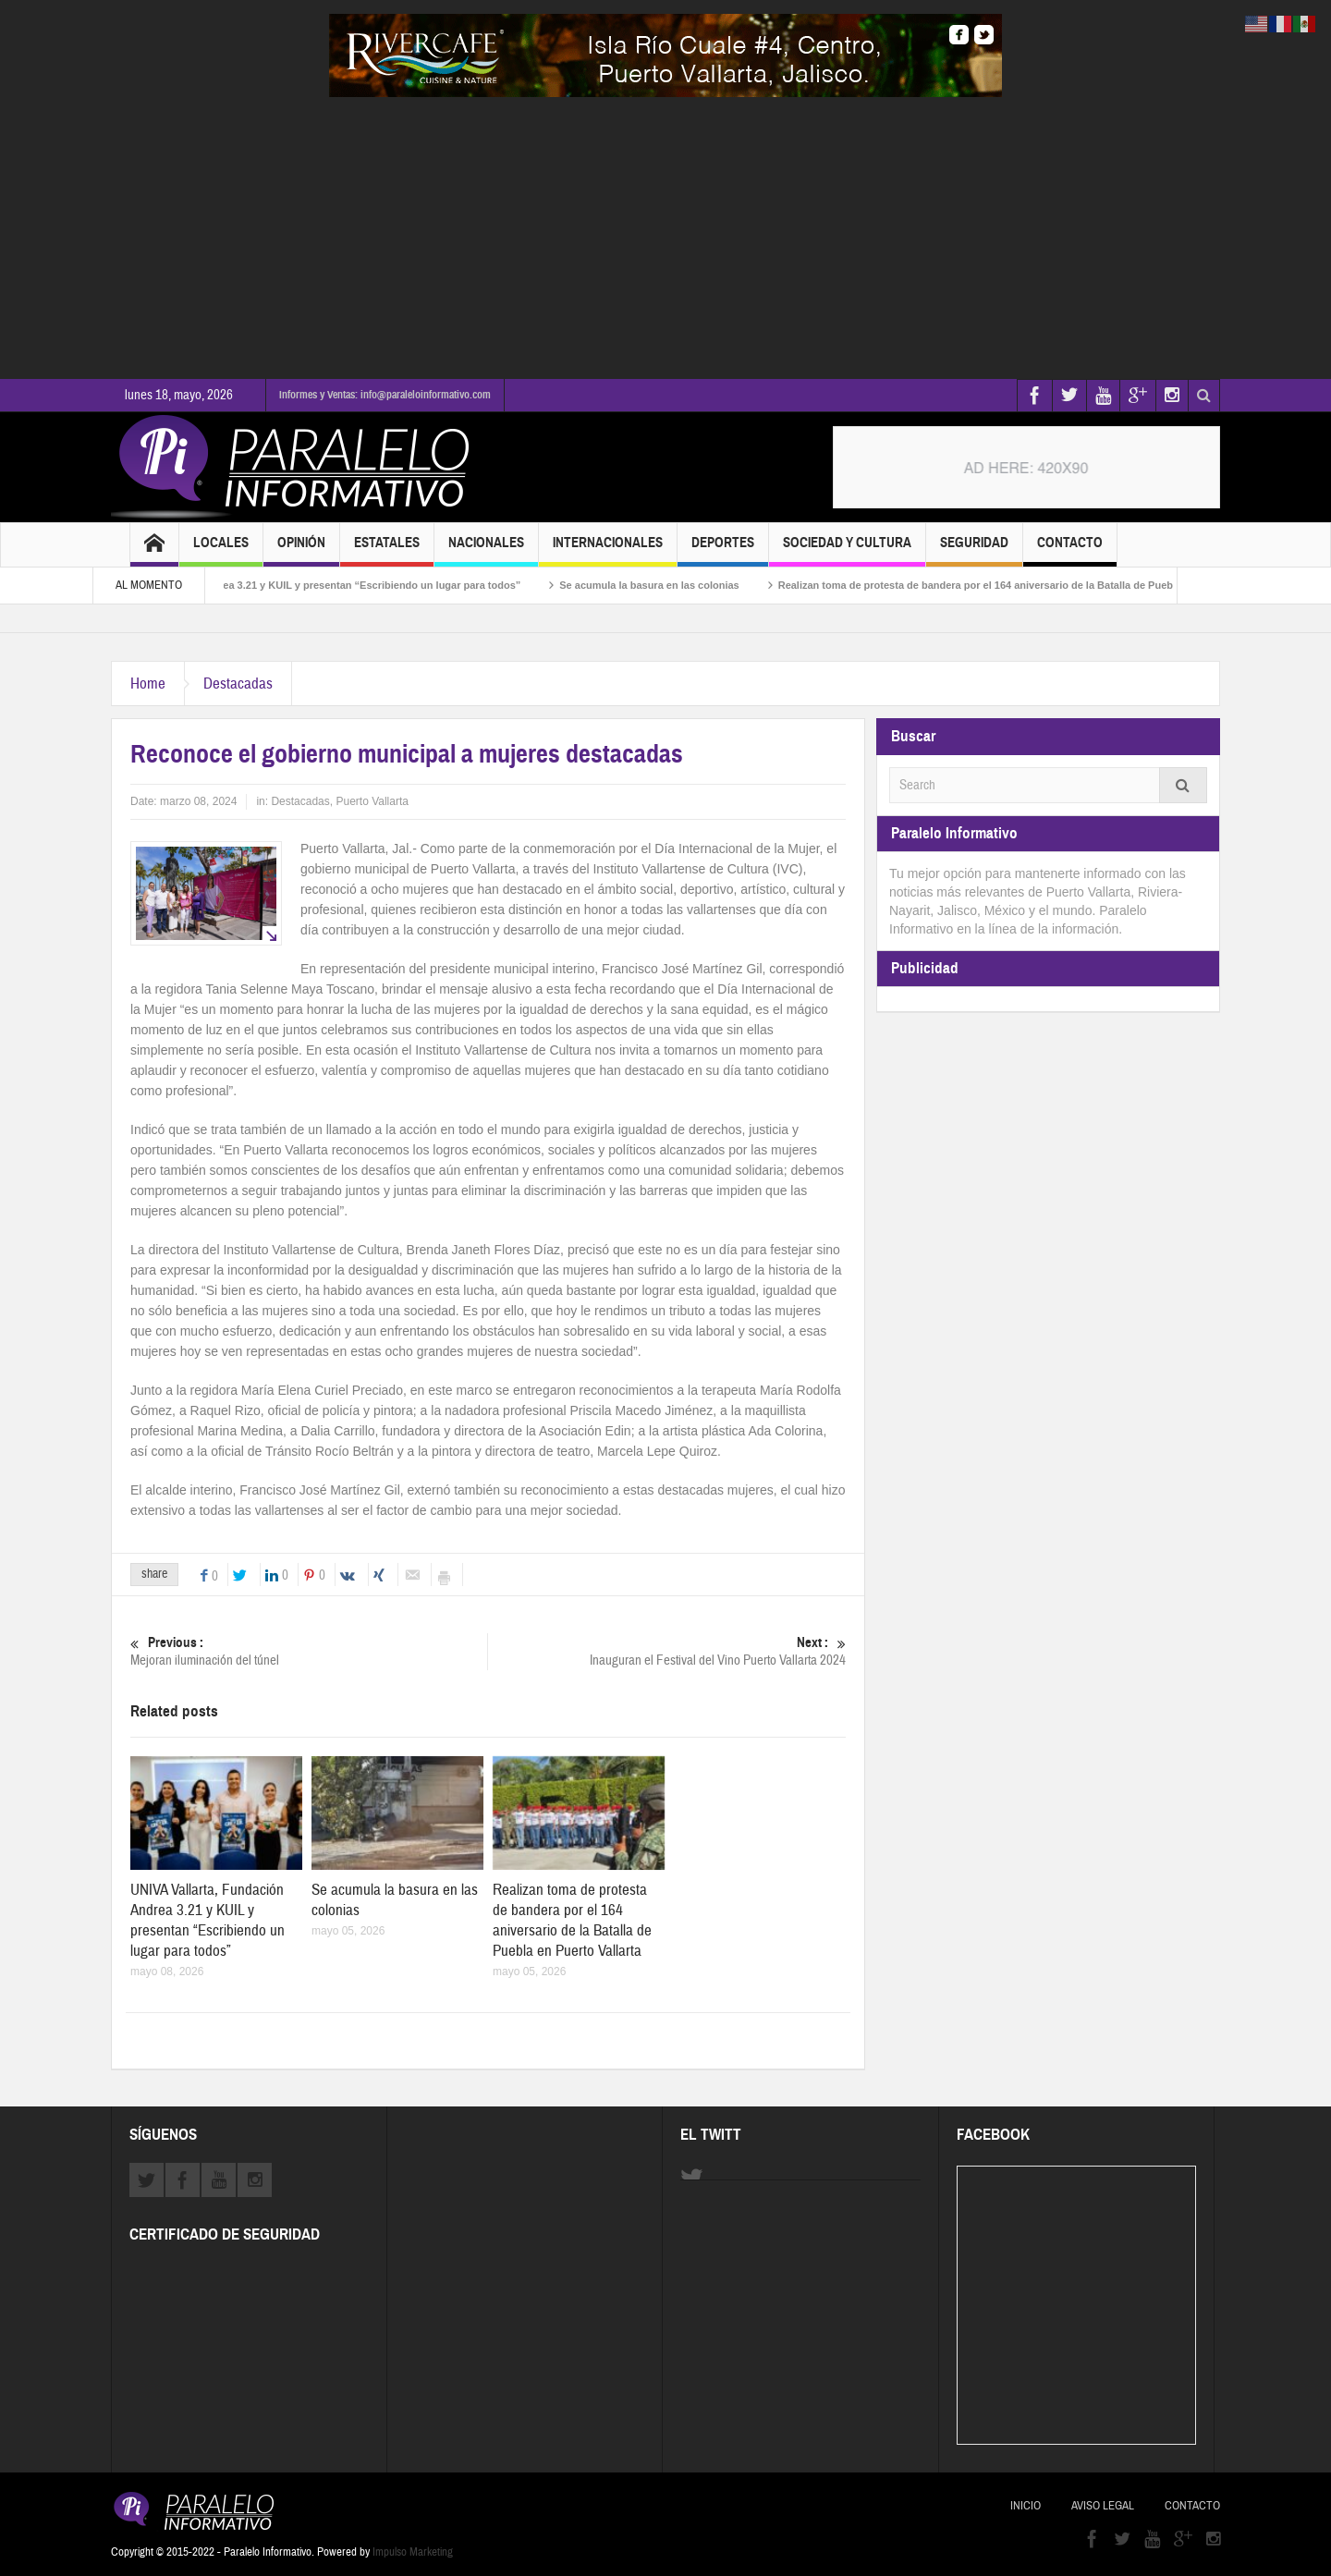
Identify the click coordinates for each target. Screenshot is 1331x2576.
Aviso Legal (1102, 2505)
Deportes (723, 550)
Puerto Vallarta (372, 801)
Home (147, 683)
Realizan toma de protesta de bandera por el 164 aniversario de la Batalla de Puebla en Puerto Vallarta (1059, 585)
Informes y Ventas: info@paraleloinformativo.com (385, 394)
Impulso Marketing (412, 2552)
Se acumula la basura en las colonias (685, 585)
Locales (221, 550)
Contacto (1070, 550)
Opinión (301, 550)
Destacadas (238, 683)
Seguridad (974, 550)
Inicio (1025, 2505)
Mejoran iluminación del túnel (308, 1651)
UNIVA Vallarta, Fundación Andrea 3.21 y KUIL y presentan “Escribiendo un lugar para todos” (331, 585)
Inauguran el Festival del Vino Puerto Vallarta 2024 (667, 1651)
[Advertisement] (665, 235)
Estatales (386, 550)
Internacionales (608, 550)
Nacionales (486, 550)
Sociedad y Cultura (847, 550)
